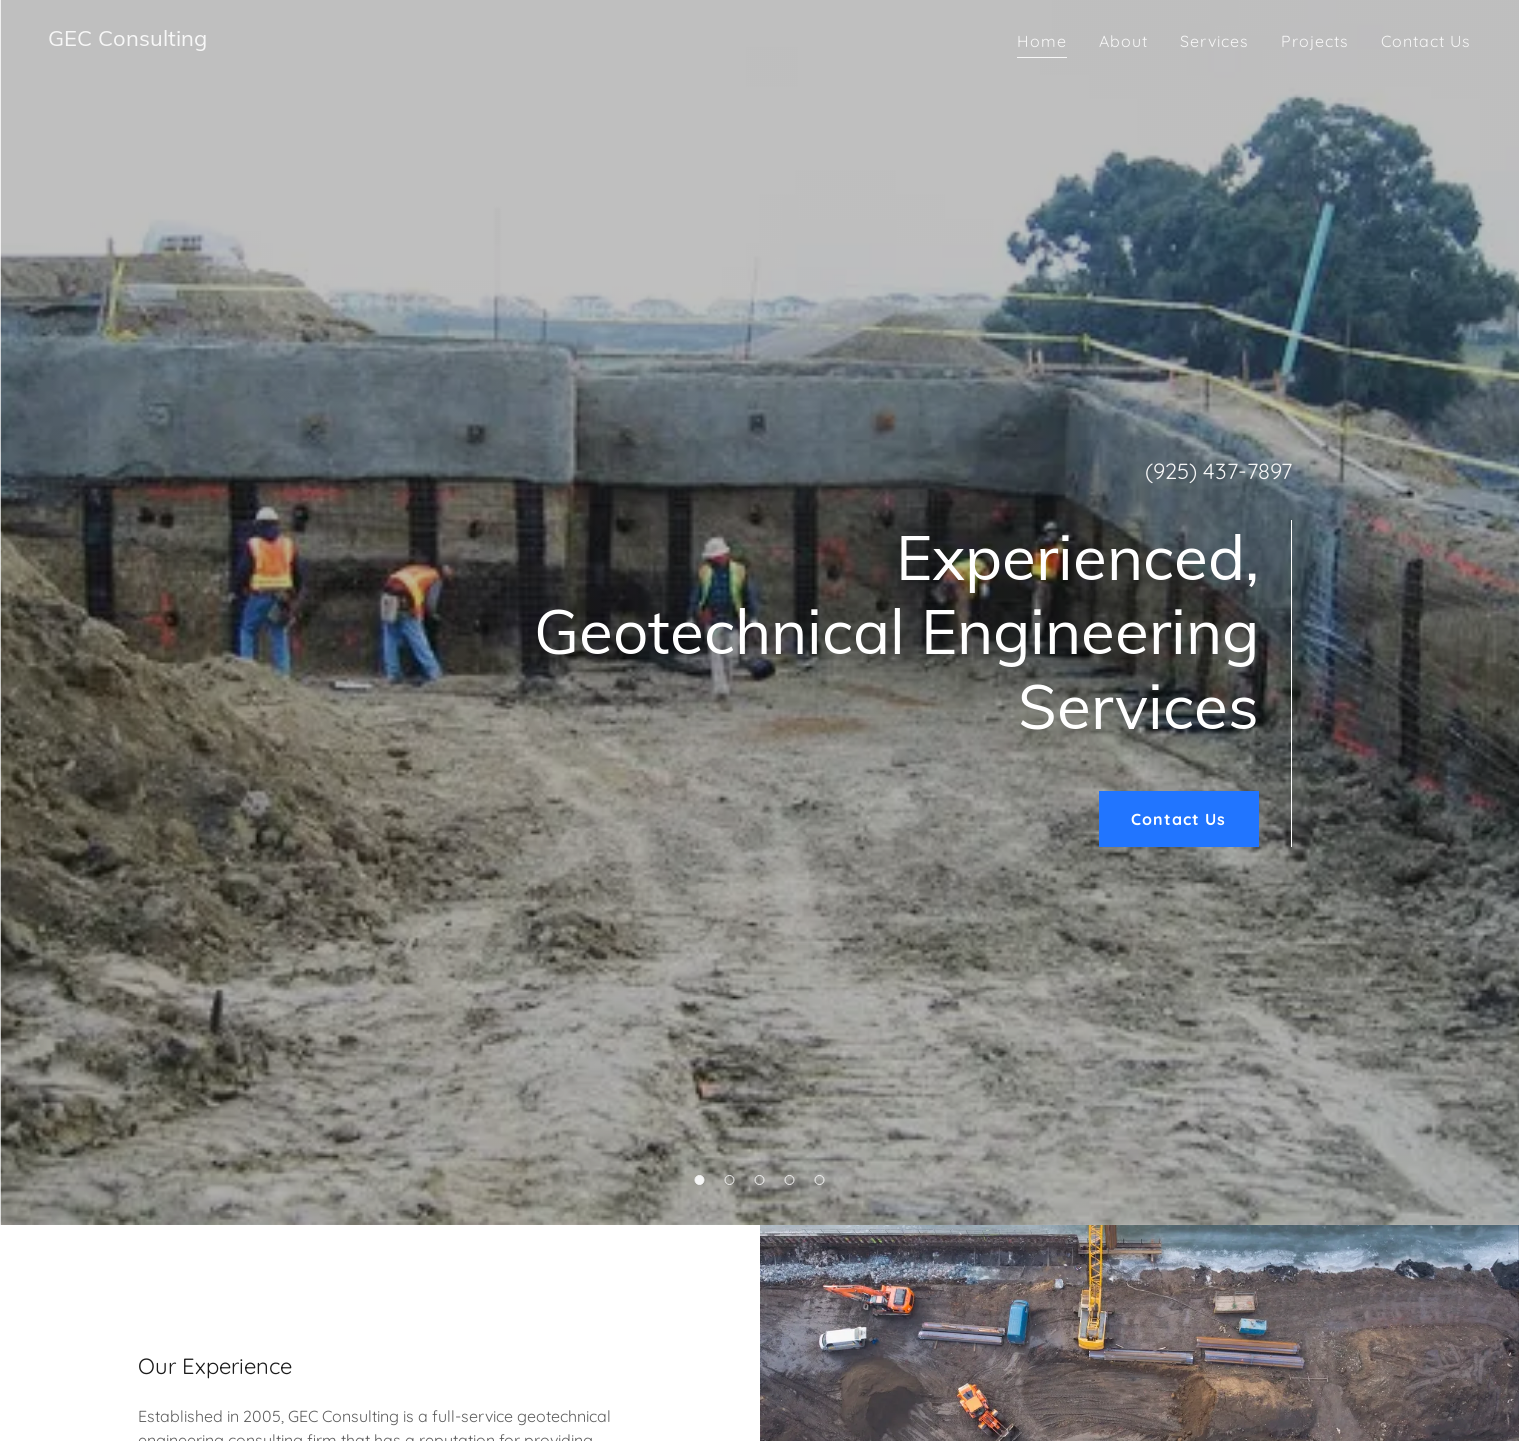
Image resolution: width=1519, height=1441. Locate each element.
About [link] (1123, 41)
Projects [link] (1315, 41)
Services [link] (1214, 41)
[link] (127, 40)
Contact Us (1178, 819)
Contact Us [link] (1426, 41)
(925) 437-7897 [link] (1218, 471)
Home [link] (1042, 41)
